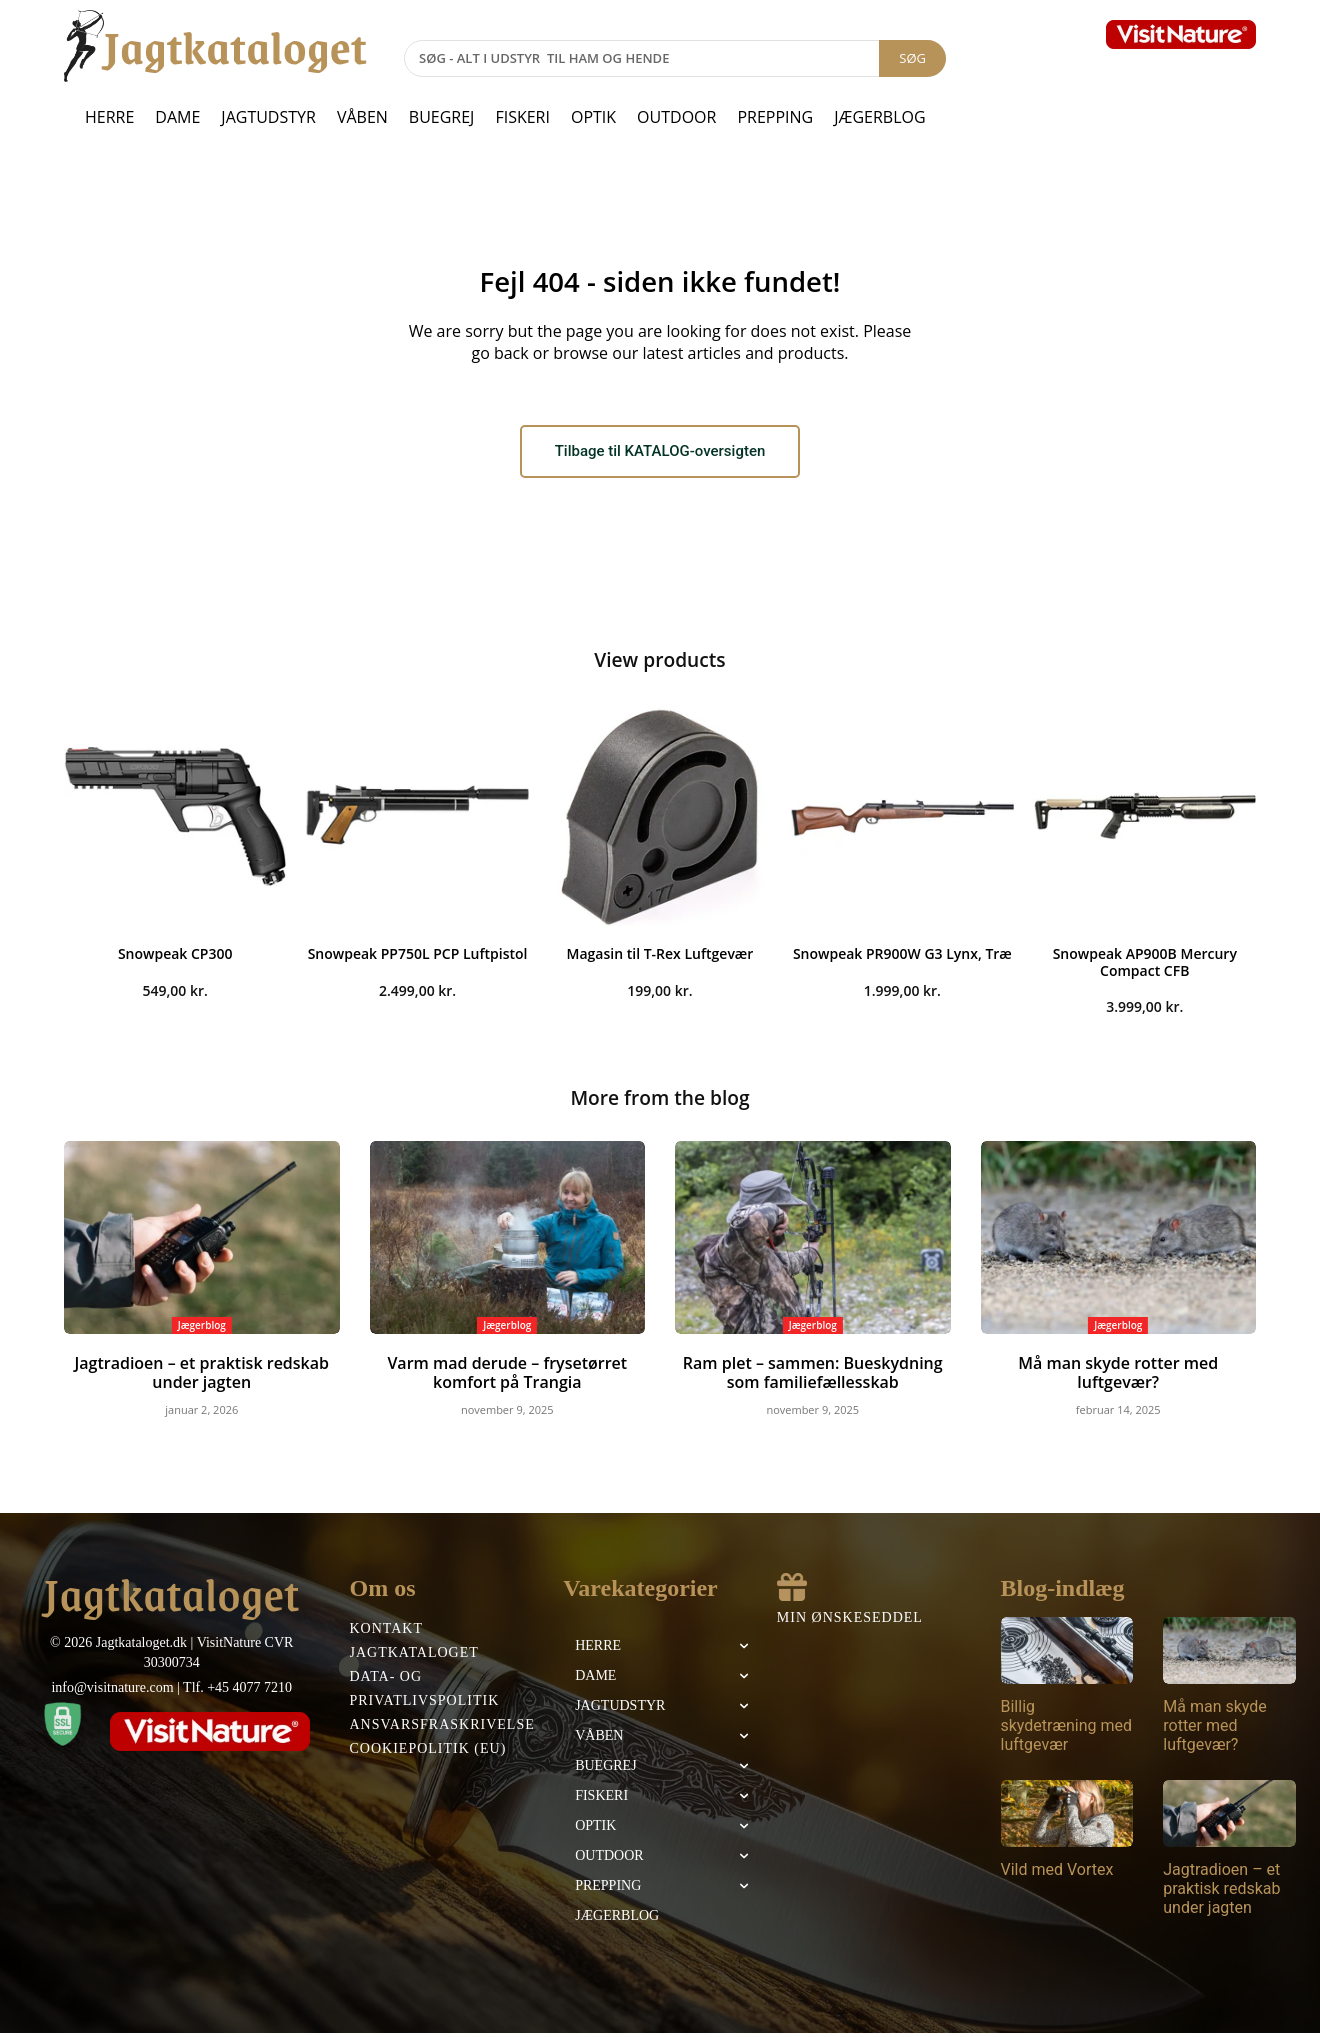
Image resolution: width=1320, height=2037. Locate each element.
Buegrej (442, 117)
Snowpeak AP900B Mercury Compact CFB (1145, 967)
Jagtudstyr (268, 117)
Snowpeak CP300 (175, 958)
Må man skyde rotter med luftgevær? (1118, 1369)
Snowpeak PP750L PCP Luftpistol (418, 958)
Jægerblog (879, 117)
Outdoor (676, 117)
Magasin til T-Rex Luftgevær (660, 958)
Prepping (775, 117)
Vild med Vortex (1057, 1872)
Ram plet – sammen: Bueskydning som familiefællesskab (813, 1378)
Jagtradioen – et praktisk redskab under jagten (201, 1378)
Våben (362, 117)
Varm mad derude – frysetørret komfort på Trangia (507, 1378)
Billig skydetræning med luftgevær (1067, 1728)
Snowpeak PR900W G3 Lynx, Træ (902, 958)
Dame (177, 117)
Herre (109, 117)
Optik (593, 117)
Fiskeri (522, 117)
